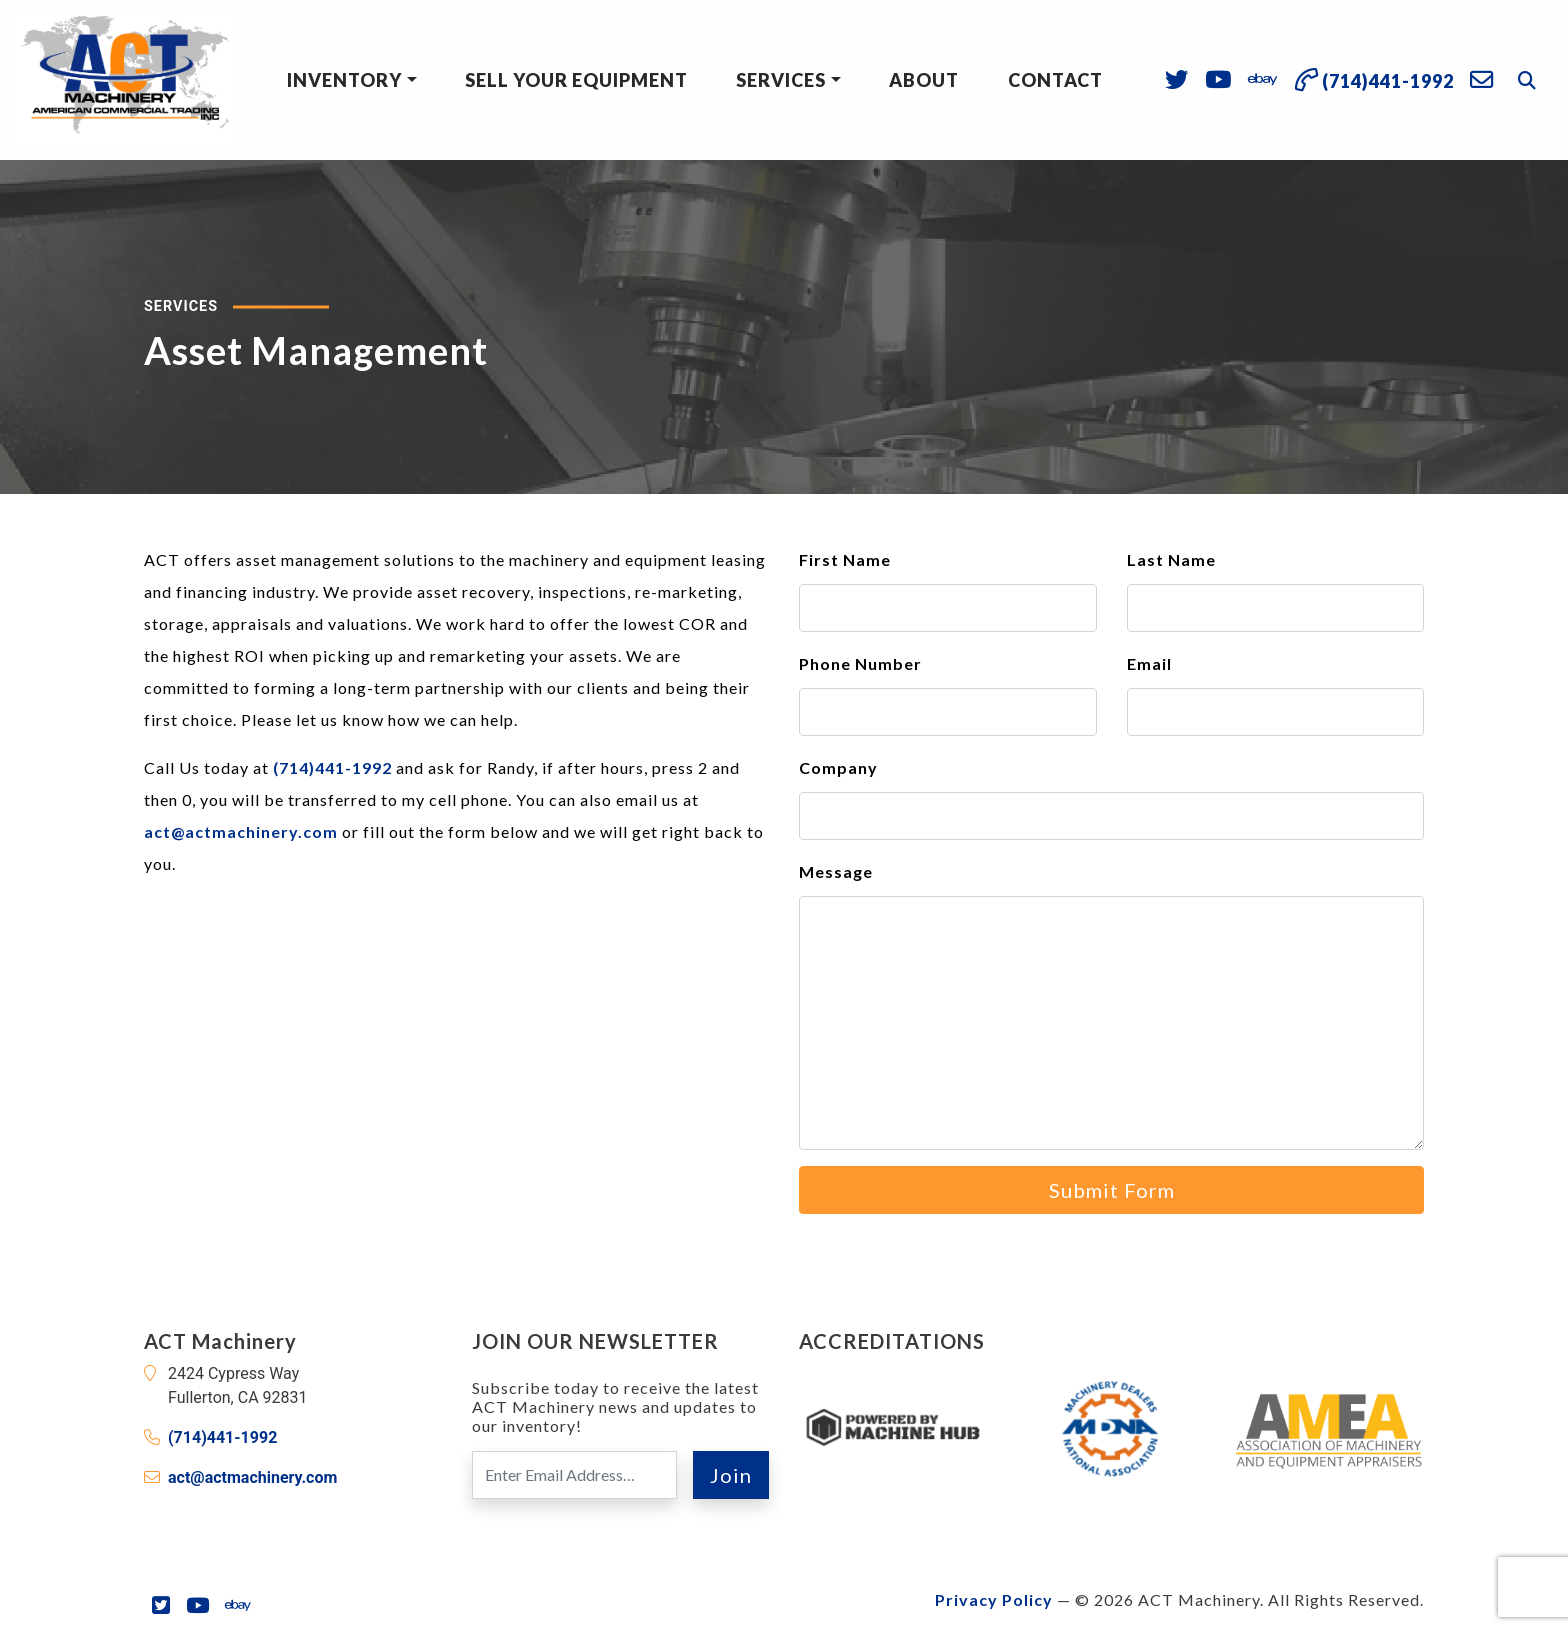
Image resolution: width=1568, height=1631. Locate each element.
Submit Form (1112, 1190)
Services (781, 80)
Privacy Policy (994, 1599)
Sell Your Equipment (576, 80)
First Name (845, 559)
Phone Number (860, 663)
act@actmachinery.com (241, 831)
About (924, 80)
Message (836, 871)
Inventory (344, 80)
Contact (1055, 80)
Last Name (1171, 559)
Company (838, 767)
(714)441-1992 (332, 767)
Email (1149, 663)
